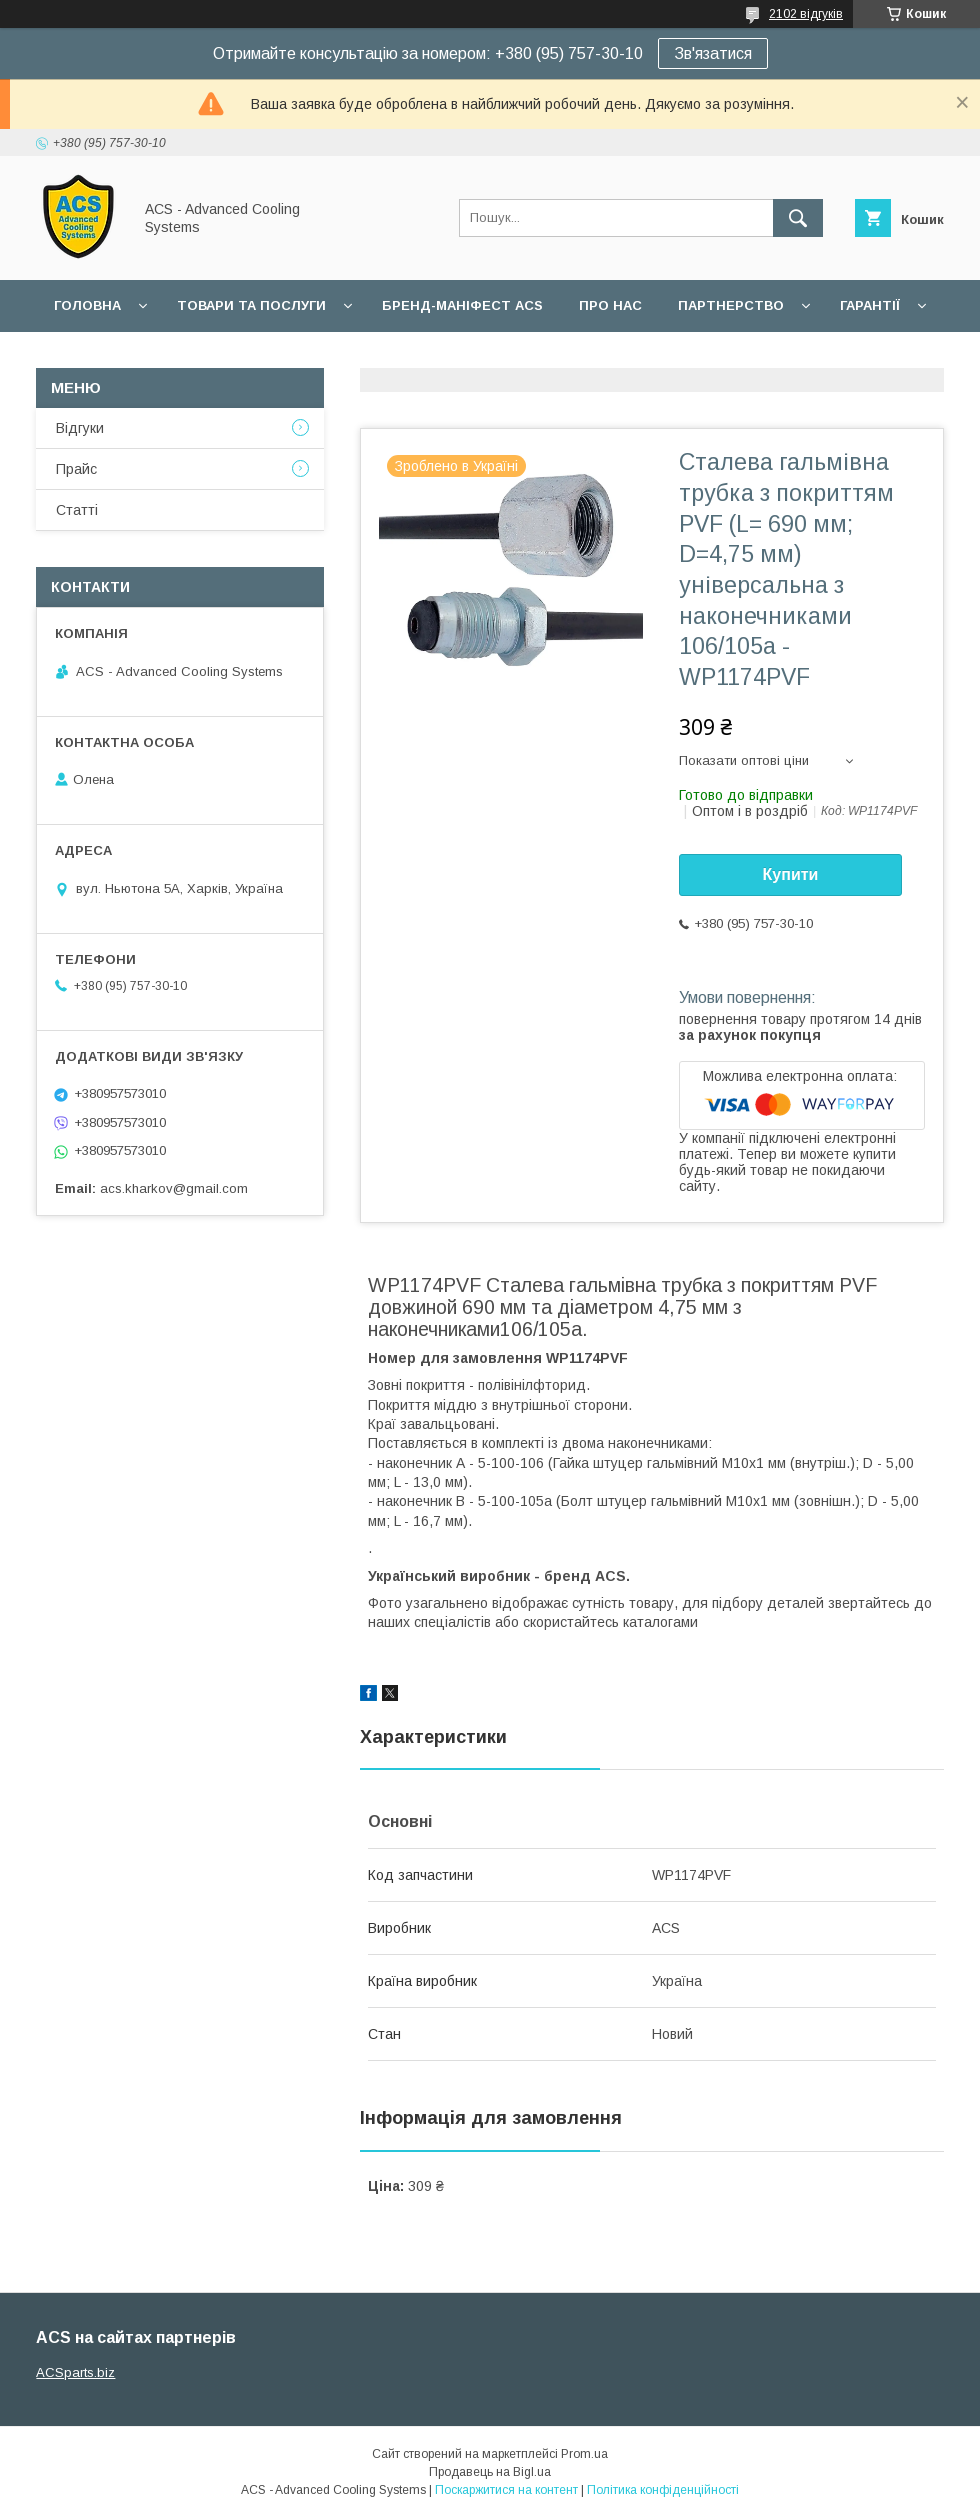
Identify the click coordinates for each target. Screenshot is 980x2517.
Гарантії (870, 305)
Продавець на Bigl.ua (490, 2472)
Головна (87, 305)
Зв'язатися (713, 53)
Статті (77, 510)
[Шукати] (798, 218)
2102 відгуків (806, 14)
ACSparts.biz (75, 2372)
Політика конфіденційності (663, 2490)
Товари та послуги (251, 305)
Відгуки (80, 428)
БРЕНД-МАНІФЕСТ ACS (462, 305)
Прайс (76, 469)
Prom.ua (584, 2454)
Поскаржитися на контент (506, 2490)
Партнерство (731, 305)
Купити (791, 874)
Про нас (610, 305)
